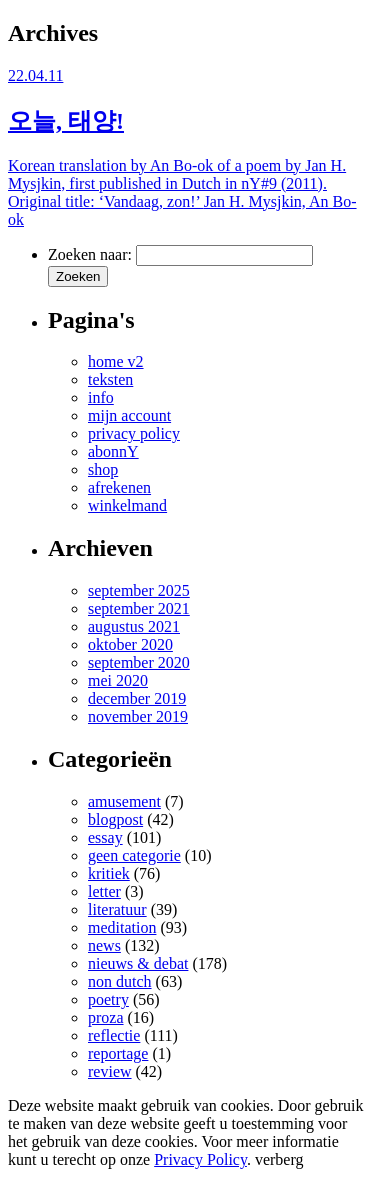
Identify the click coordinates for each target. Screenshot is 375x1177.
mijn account (129, 415)
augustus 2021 (134, 626)
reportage (118, 1053)
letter (104, 891)
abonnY (113, 451)
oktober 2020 (130, 644)
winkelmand (127, 505)
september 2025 (139, 590)
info (101, 397)
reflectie (114, 1035)
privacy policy (134, 433)
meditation (122, 927)
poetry (108, 999)
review (110, 1071)
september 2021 (139, 608)
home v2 (116, 361)
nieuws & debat (138, 963)
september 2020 (139, 662)
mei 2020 (118, 680)
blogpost (115, 819)
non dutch (120, 981)
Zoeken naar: (90, 254)
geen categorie (134, 855)
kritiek (109, 873)
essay (105, 837)
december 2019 (137, 698)
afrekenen (119, 487)
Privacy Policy (200, 1159)
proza (106, 1017)
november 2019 (138, 716)
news (104, 945)
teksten (110, 379)
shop (103, 469)
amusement (124, 801)
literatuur (117, 909)
